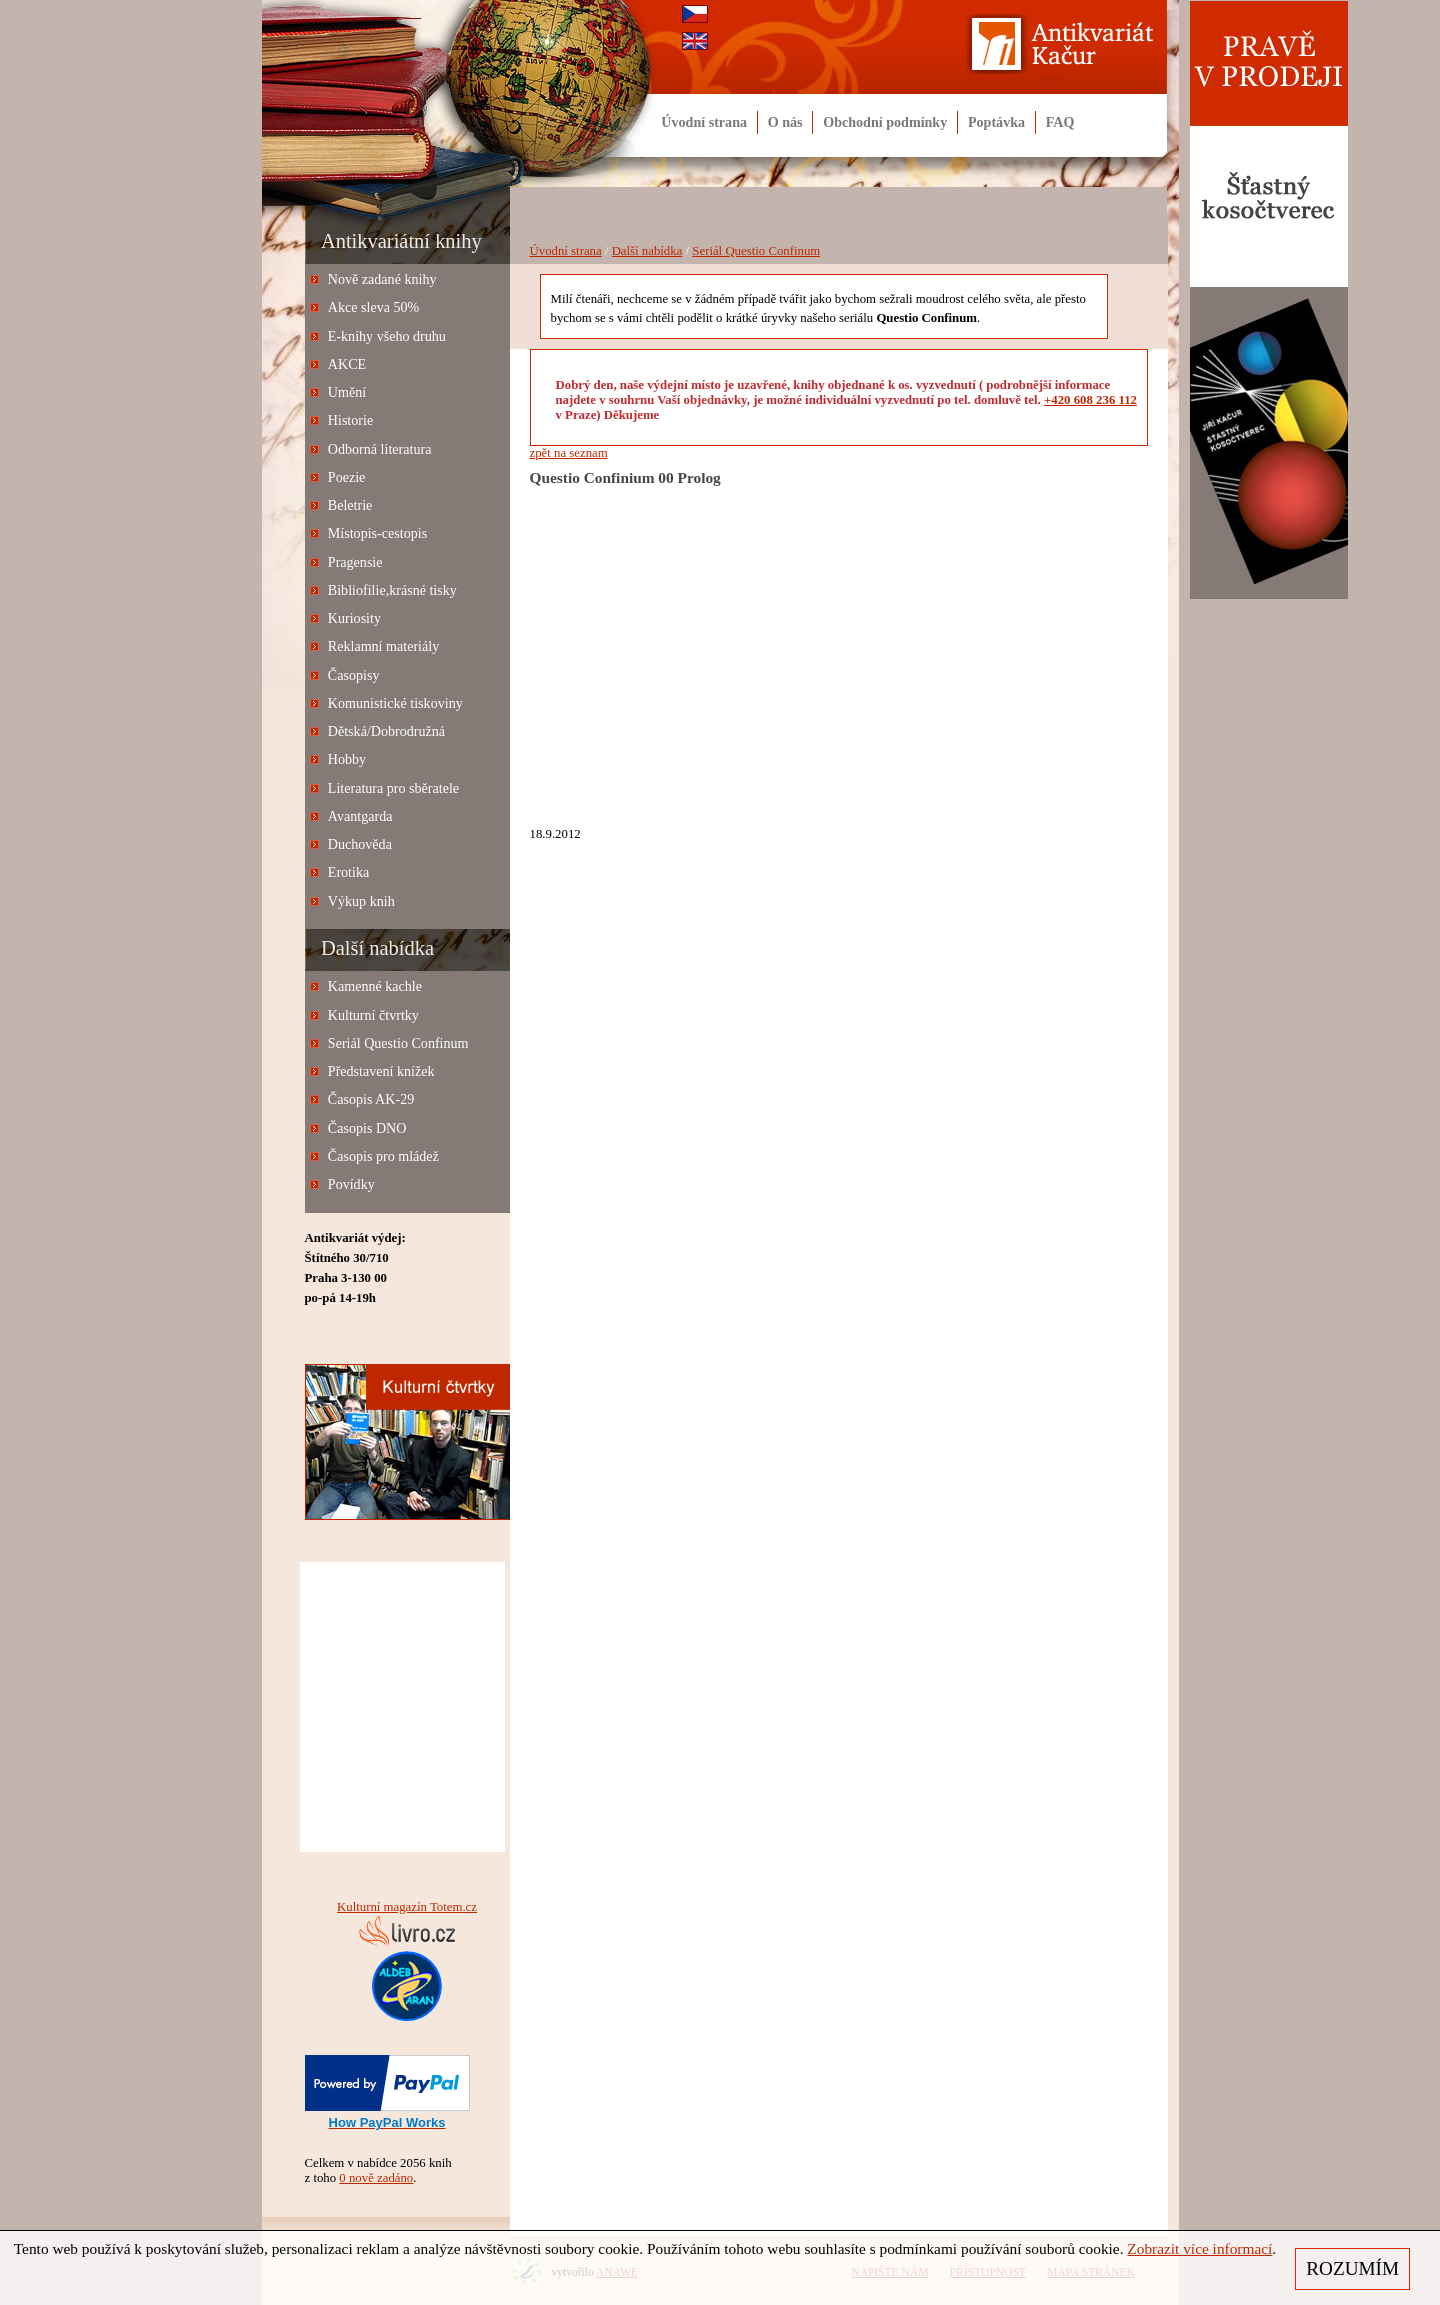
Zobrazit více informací (1199, 2248)
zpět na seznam (569, 453)
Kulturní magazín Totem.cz (407, 1907)
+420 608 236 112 (1090, 400)
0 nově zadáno (376, 2178)
